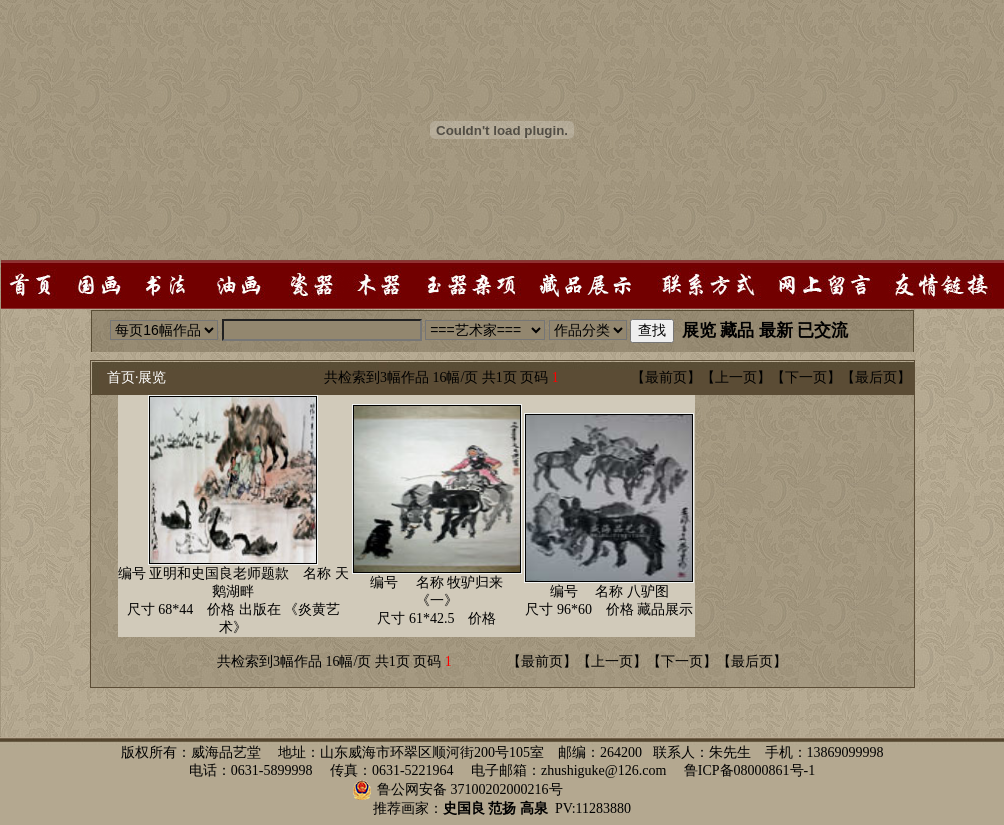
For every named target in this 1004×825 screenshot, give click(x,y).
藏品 (737, 330)
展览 (699, 330)
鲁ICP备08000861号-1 (749, 770)
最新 (776, 330)
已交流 (822, 330)
